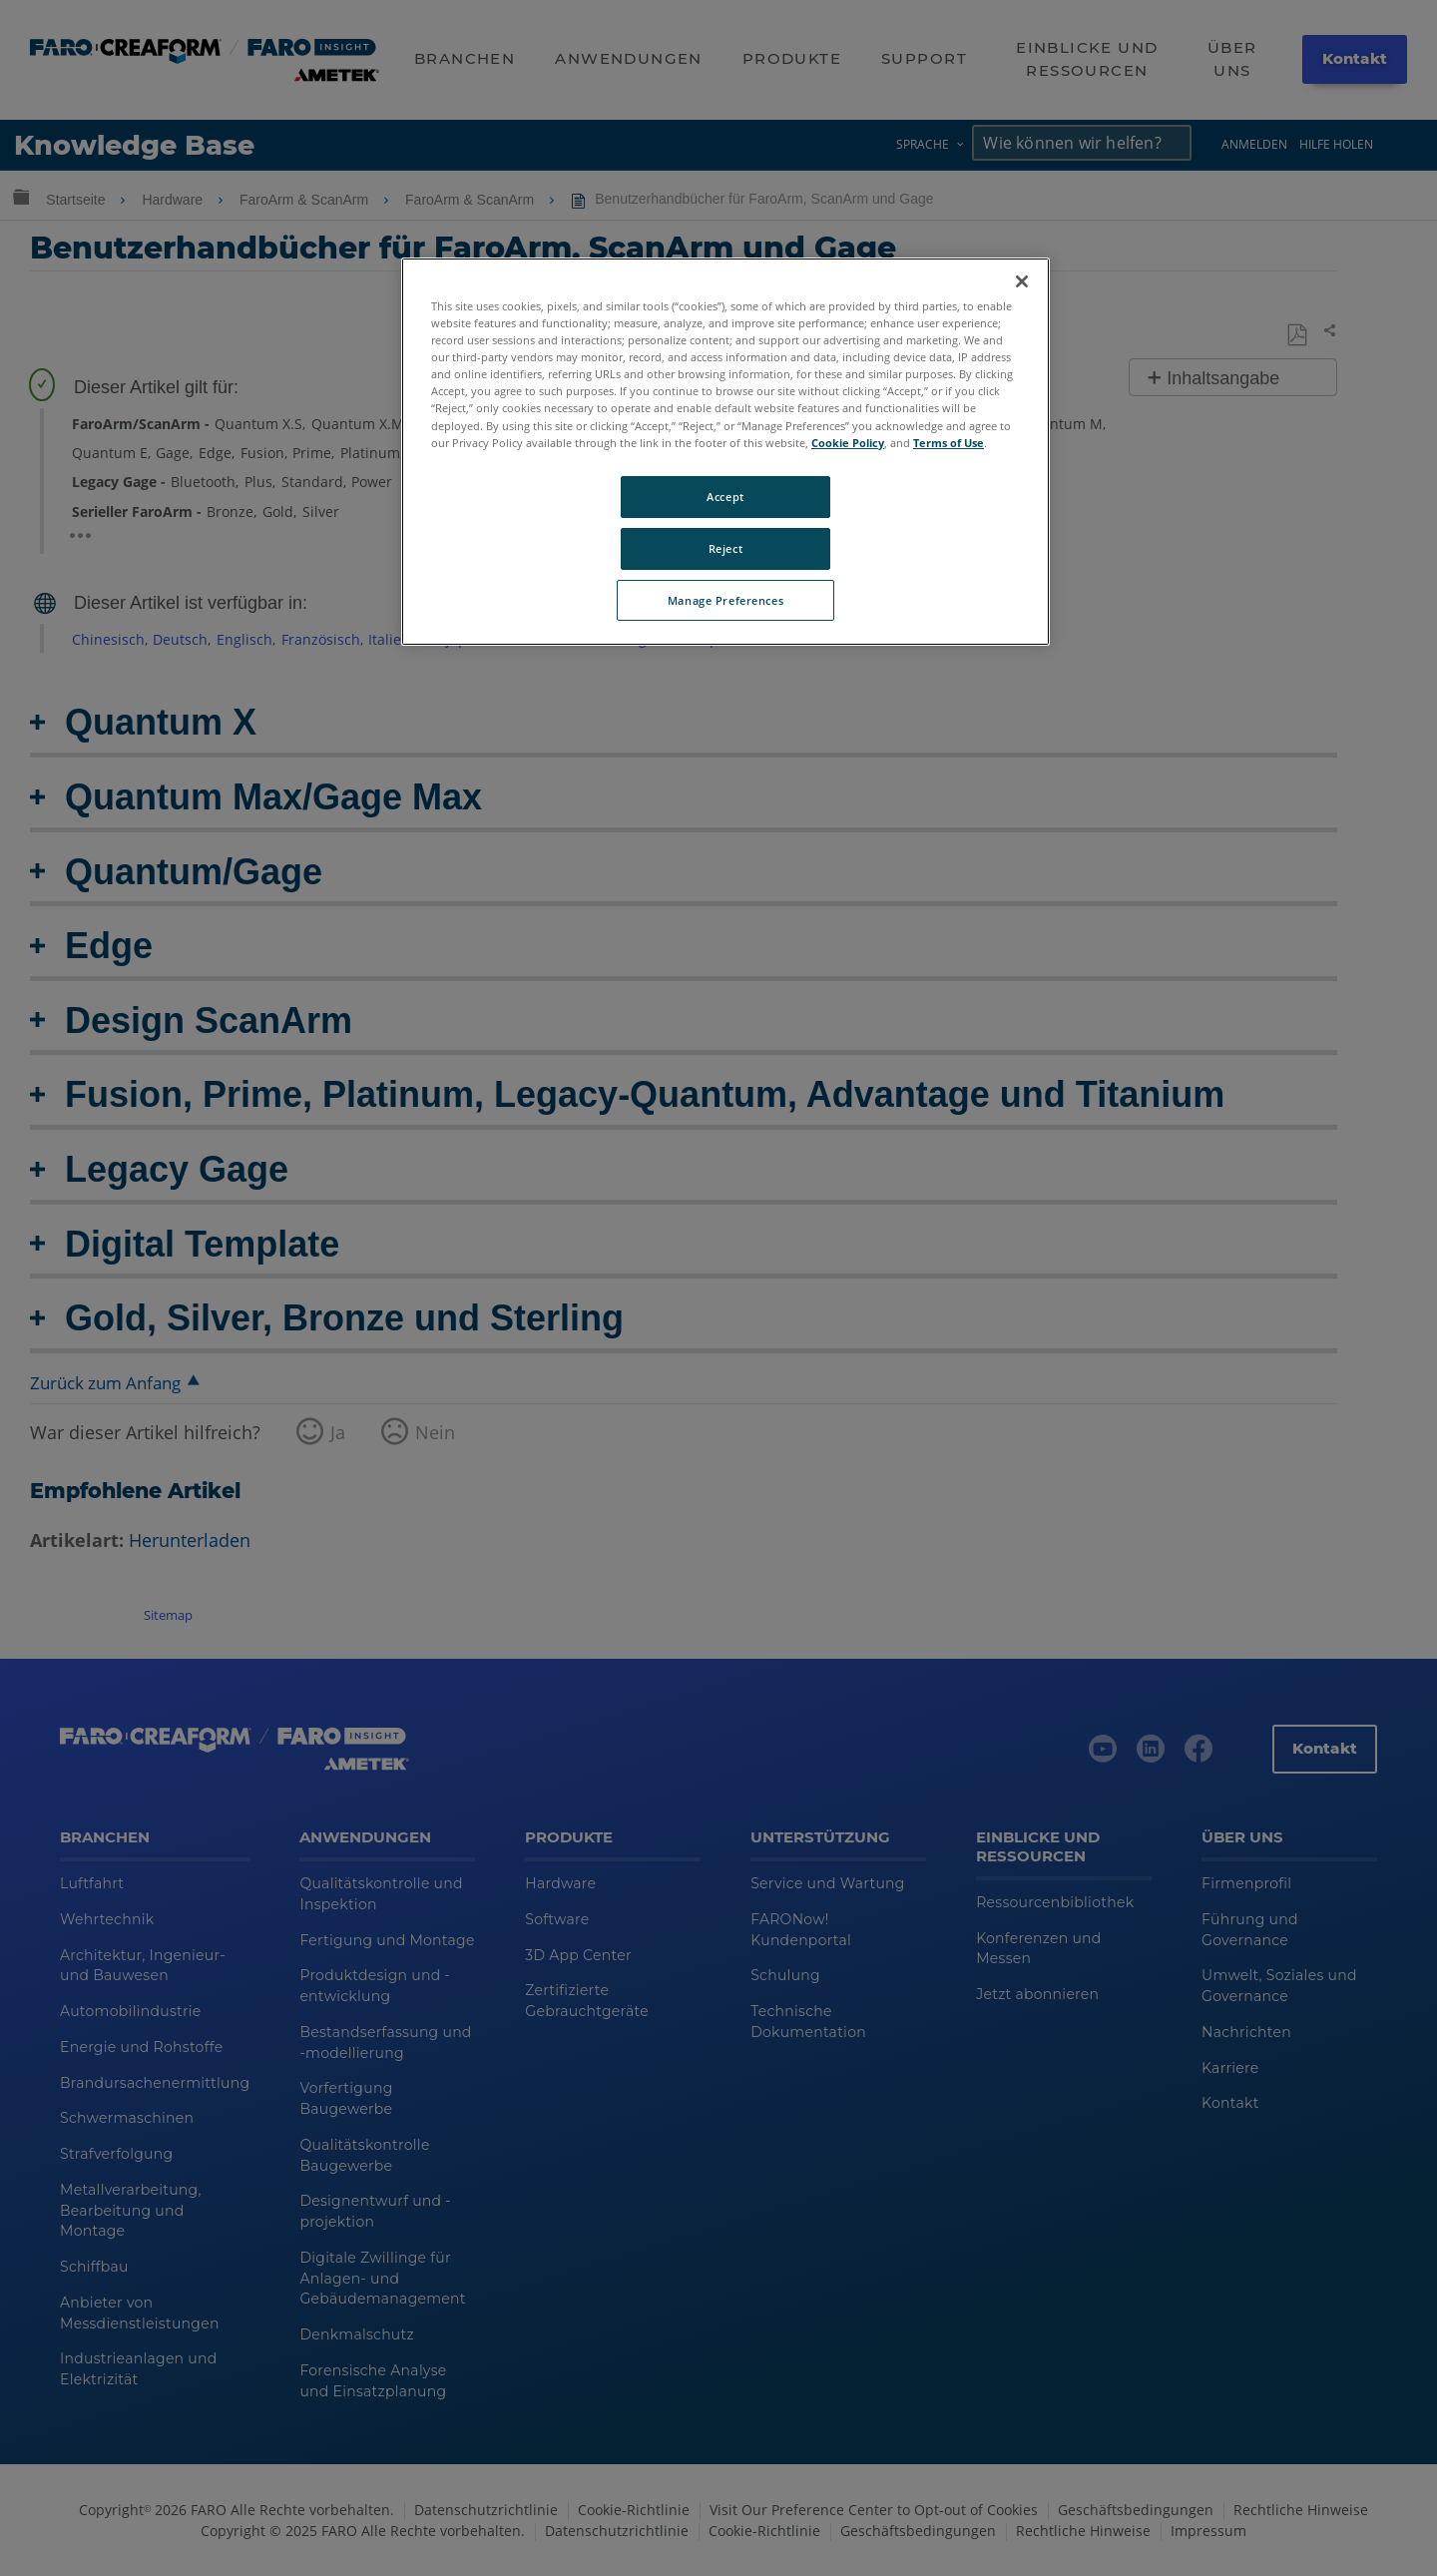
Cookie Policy (847, 442)
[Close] (1022, 281)
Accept (725, 496)
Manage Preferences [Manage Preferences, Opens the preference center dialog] (725, 600)
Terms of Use (948, 442)
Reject (725, 548)
